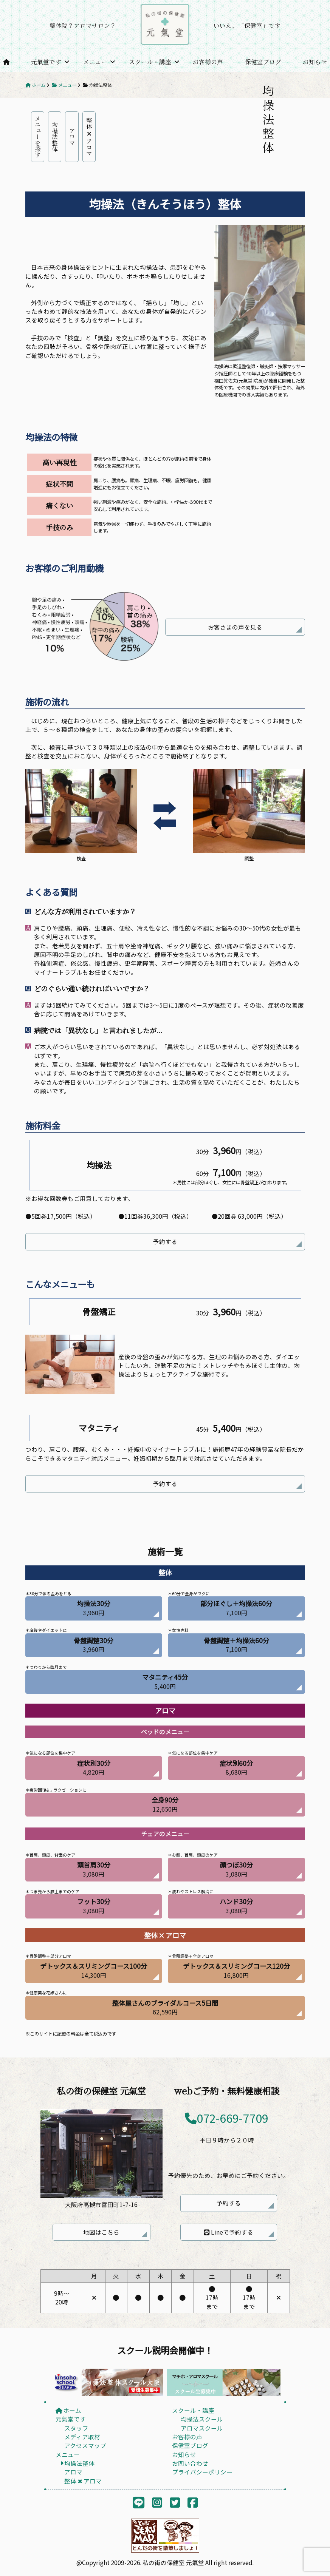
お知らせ (315, 61)
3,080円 (93, 1869)
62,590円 (165, 2007)
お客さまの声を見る (235, 627)
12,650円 (165, 1804)
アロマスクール (202, 2428)
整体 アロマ (89, 136)
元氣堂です (46, 61)
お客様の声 (208, 61)
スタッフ (76, 2428)
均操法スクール (202, 2419)
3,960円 (93, 1608)
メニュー (95, 61)
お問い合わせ (190, 2463)
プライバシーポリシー (202, 2472)
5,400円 (165, 1681)
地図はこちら (101, 2232)
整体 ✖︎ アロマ (83, 2481)
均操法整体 (55, 137)
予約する (165, 1241)
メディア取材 (82, 2436)
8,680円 (236, 1767)
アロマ (72, 137)
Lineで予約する (228, 2232)
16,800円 (236, 1970)
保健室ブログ (263, 61)
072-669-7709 (226, 2117)
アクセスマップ (85, 2445)
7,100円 (236, 1608)
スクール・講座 (150, 61)
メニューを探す (38, 137)
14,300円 (93, 1970)
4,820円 (93, 1767)
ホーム (68, 2410)
